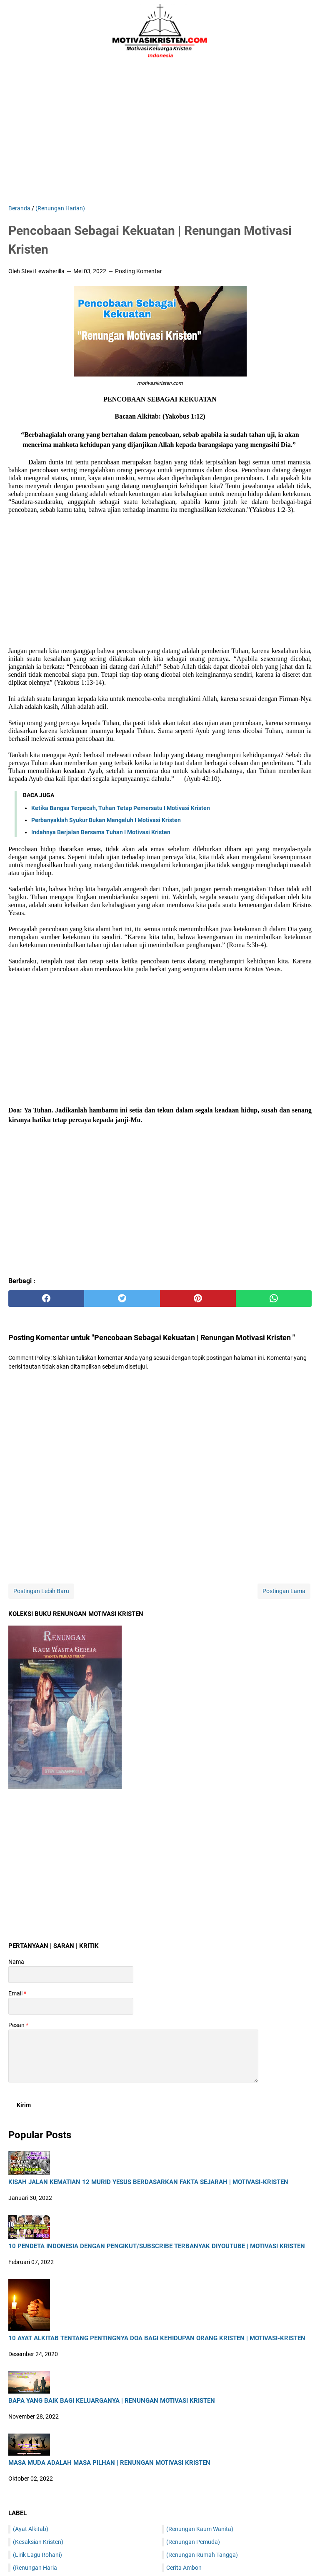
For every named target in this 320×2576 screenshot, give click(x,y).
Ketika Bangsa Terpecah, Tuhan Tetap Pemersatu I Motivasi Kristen (120, 808)
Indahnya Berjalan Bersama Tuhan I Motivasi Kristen (100, 832)
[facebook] (46, 1298)
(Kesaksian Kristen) (38, 2542)
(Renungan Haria (35, 2567)
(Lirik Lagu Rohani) (37, 2554)
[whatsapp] (274, 1298)
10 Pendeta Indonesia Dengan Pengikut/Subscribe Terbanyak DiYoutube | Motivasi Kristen (156, 2246)
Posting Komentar (138, 271)
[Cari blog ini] (307, 31)
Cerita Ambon (184, 2567)
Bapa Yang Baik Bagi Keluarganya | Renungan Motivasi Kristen (111, 2401)
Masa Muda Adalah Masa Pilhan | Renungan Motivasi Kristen (109, 2463)
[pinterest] (198, 1298)
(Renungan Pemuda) (193, 2542)
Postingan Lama (283, 1591)
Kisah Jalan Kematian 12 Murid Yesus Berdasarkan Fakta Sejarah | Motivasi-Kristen (148, 2182)
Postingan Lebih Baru (41, 1591)
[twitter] (122, 1298)
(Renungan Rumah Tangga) (202, 2554)
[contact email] (70, 2006)
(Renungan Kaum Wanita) (199, 2529)
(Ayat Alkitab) (30, 2529)
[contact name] (70, 1974)
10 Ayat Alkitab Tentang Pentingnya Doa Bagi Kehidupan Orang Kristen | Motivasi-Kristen (156, 2338)
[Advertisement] (160, 133)
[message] (133, 2056)
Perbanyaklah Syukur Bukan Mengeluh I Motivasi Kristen (106, 820)
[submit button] (23, 2105)
